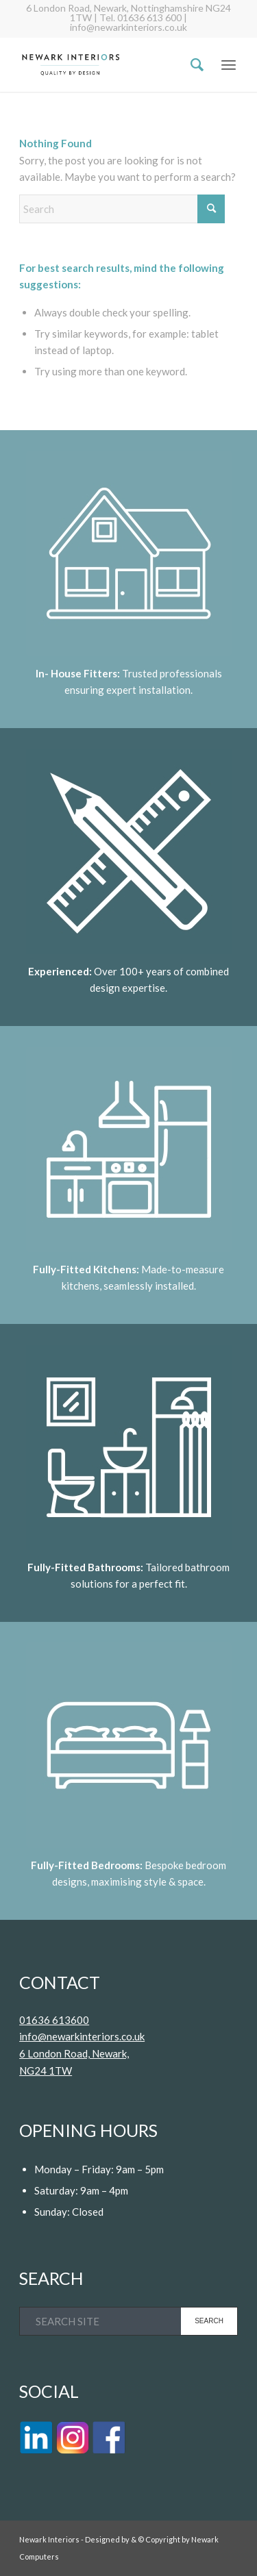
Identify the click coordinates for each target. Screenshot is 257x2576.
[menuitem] (190, 64)
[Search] (190, 64)
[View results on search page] (209, 2321)
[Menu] (228, 64)
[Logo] (106, 64)
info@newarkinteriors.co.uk (82, 2036)
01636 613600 (54, 2020)
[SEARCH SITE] (128, 2321)
